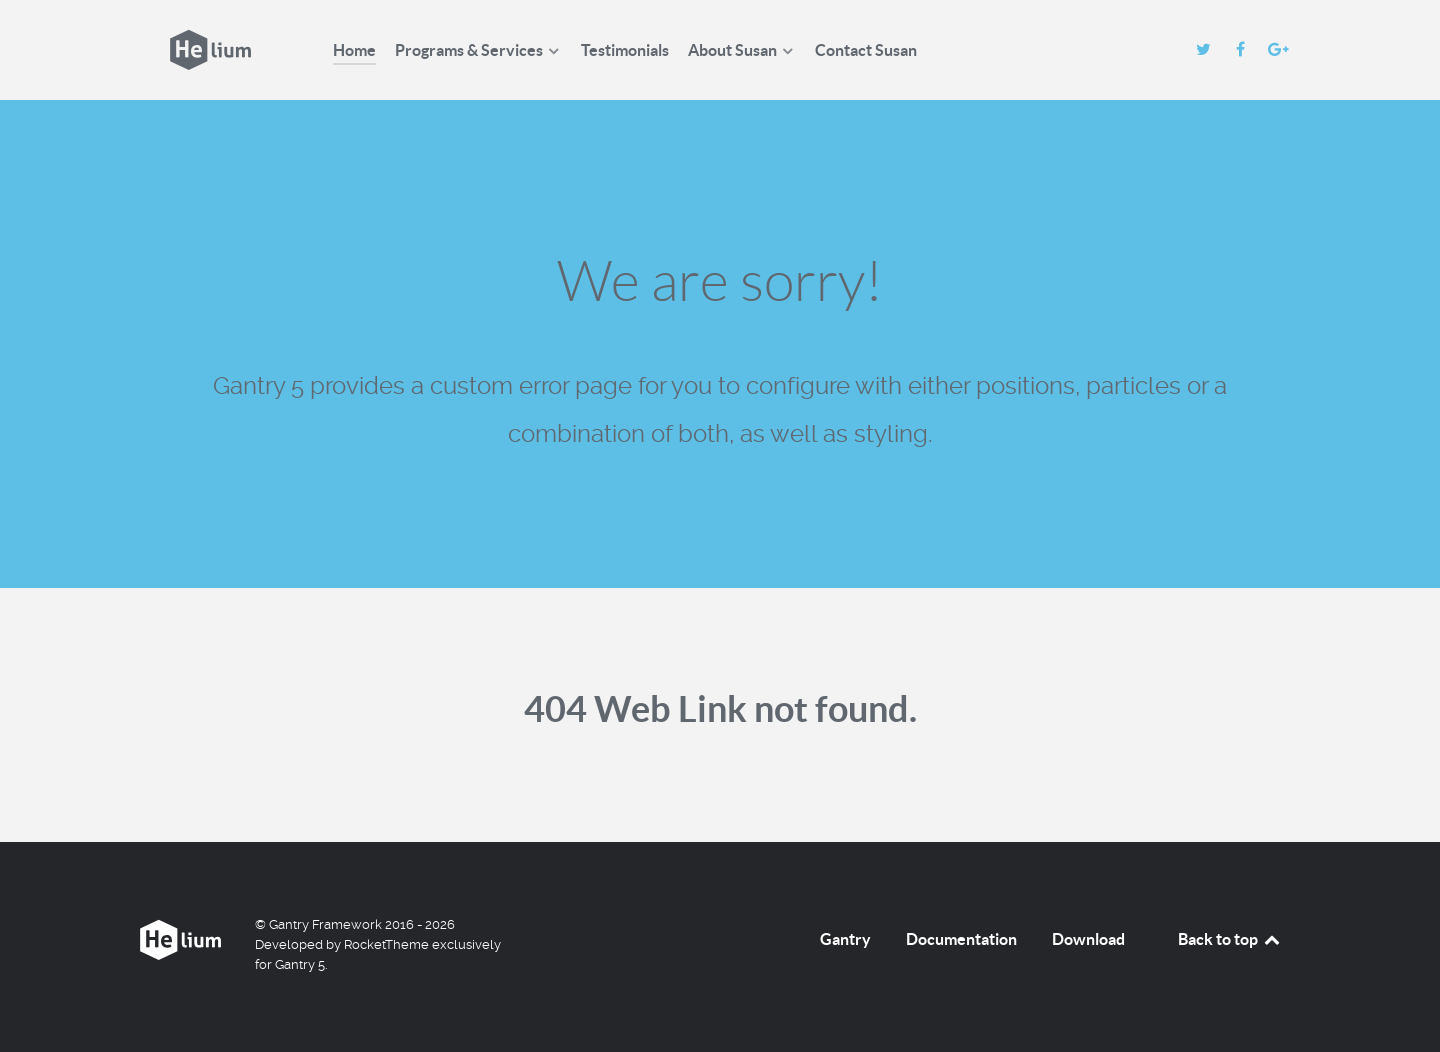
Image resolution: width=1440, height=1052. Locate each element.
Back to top (1230, 939)
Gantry (845, 939)
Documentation (961, 939)
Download (1088, 939)
